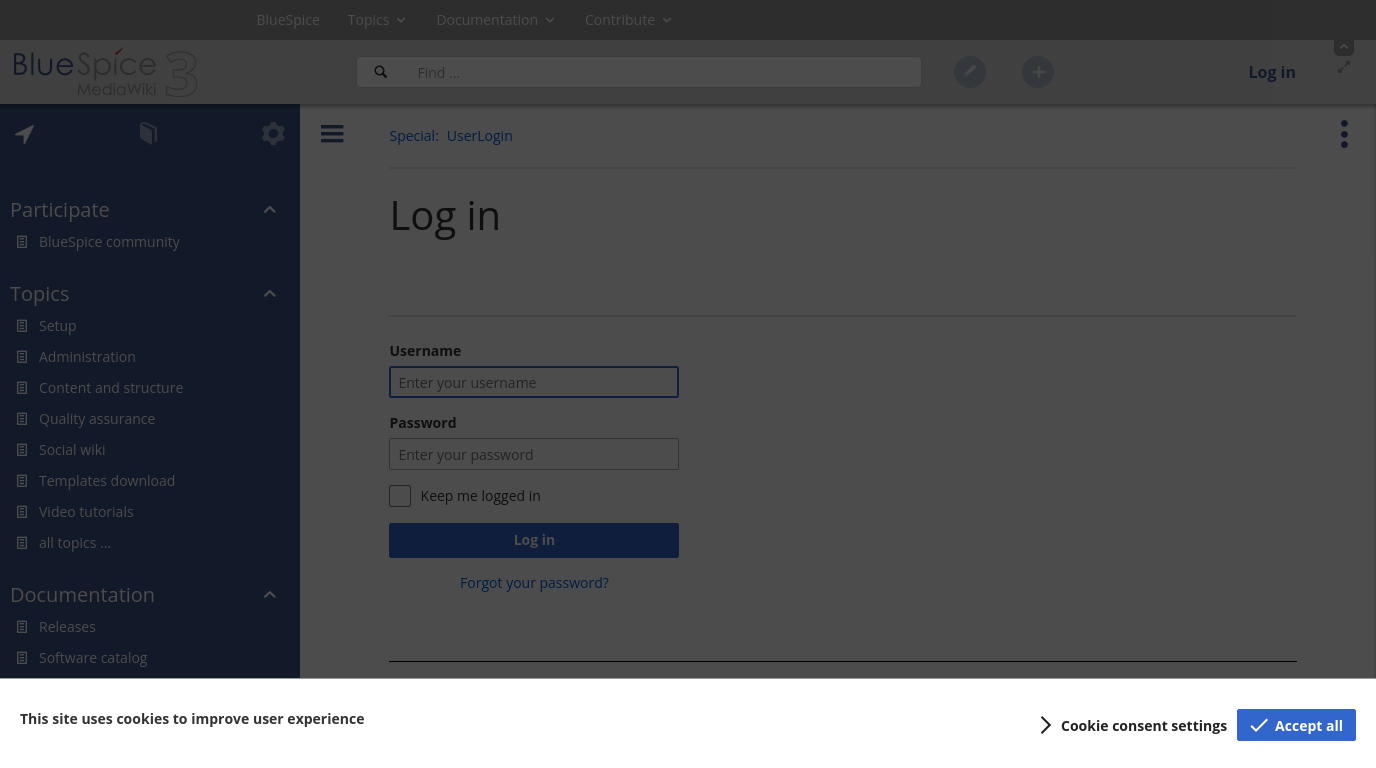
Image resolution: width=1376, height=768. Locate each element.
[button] (1130, 725)
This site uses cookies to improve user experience (192, 718)
